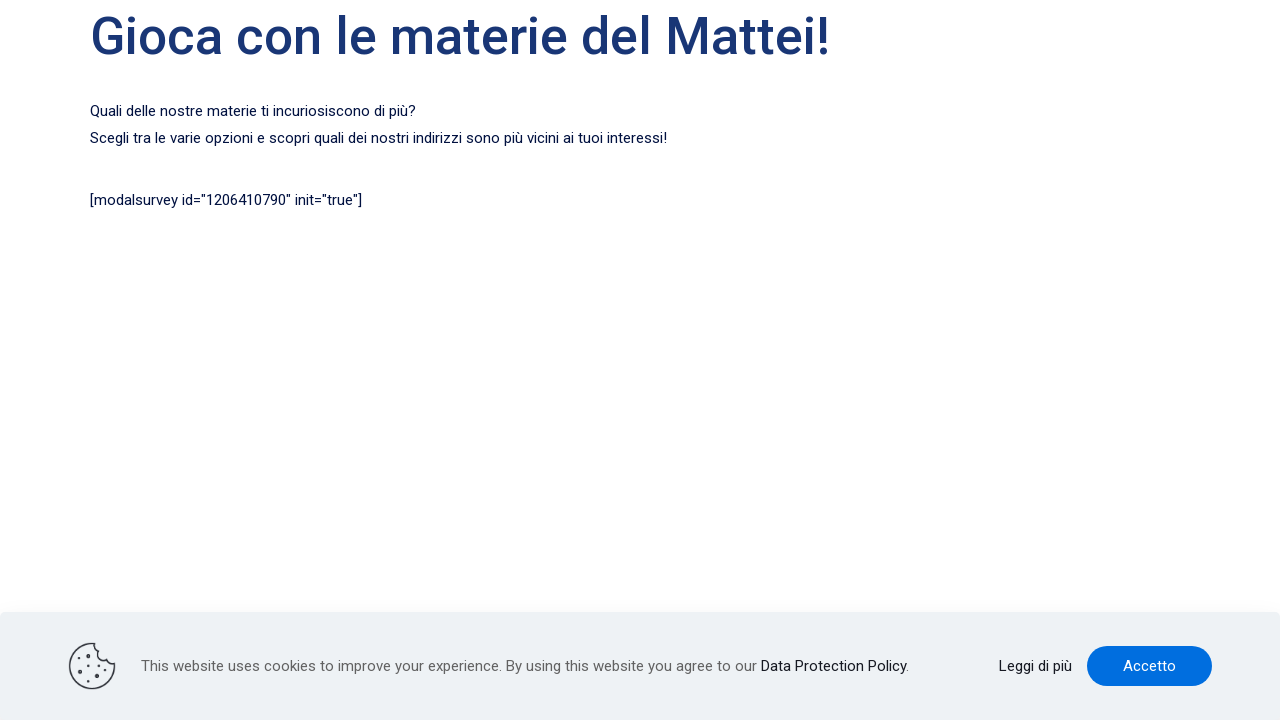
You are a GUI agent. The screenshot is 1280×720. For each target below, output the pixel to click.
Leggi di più (1035, 666)
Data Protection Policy (833, 666)
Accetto (1149, 666)
